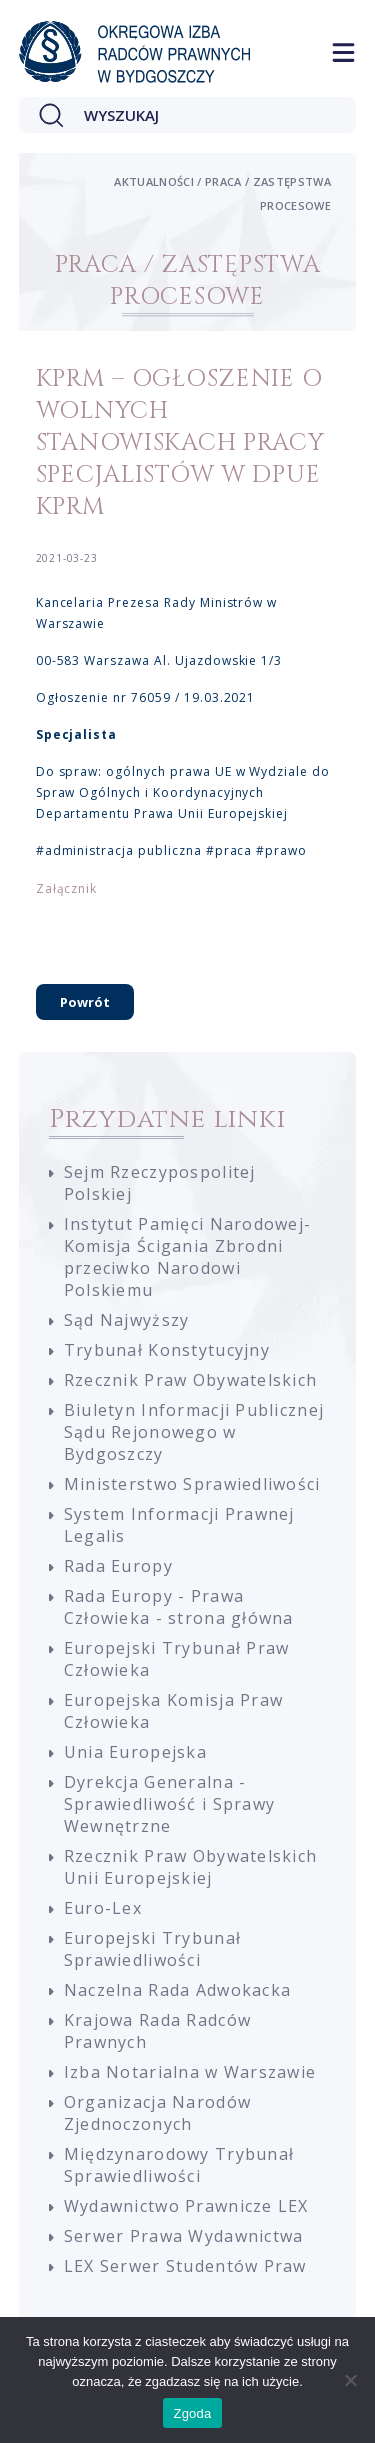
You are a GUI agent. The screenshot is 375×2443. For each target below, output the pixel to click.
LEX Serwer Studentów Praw (185, 2266)
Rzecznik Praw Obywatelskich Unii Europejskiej (191, 1867)
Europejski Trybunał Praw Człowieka (177, 1659)
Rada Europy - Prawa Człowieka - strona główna (179, 1607)
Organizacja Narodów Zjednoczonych (157, 2113)
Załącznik (67, 888)
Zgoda (192, 2413)
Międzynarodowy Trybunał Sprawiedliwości (179, 2165)
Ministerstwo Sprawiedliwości (192, 1484)
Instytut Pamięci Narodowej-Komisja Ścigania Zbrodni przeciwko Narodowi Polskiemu (188, 1257)
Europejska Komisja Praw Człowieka (173, 1711)
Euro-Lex (103, 1908)
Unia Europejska (135, 1752)
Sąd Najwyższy (127, 1320)
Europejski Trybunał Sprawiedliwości (152, 1949)
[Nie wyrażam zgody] (350, 2380)
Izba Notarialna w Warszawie (190, 2072)
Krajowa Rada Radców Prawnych (157, 2031)
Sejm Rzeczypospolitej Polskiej (160, 1183)
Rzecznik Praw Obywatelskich (191, 1380)
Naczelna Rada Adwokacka (177, 1990)
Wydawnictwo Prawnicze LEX (186, 2206)
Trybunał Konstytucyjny (167, 1350)
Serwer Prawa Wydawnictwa (184, 2236)
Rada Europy (118, 1566)
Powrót (85, 1002)
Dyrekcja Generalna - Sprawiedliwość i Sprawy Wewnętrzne (169, 1804)
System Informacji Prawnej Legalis (179, 1525)
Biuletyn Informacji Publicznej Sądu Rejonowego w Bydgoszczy (194, 1432)
